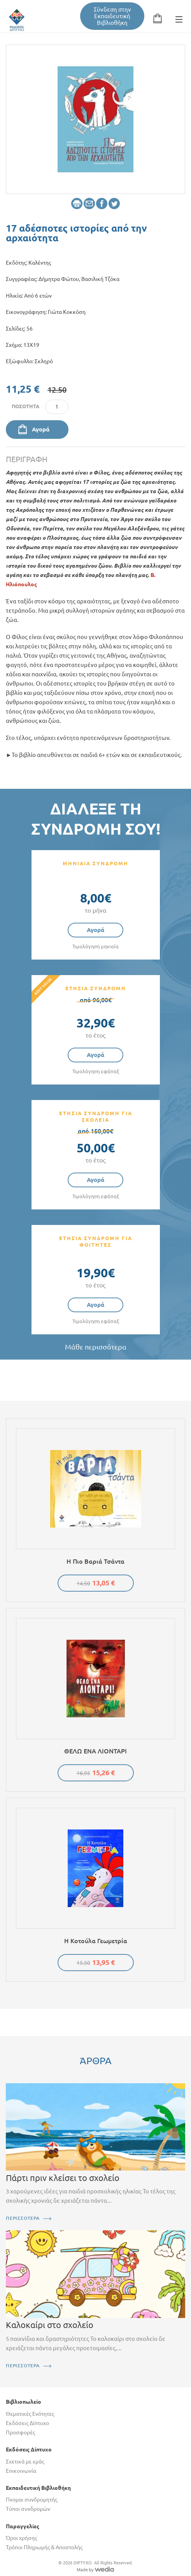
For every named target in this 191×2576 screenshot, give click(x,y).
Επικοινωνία (21, 2471)
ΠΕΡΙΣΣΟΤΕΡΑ (23, 2218)
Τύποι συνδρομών (28, 2509)
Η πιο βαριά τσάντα (95, 1561)
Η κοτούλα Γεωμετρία (95, 1940)
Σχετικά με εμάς (25, 2461)
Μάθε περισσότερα (95, 1347)
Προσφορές (20, 2432)
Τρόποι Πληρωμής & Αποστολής (44, 2547)
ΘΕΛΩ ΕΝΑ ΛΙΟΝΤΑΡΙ (95, 1751)
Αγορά (40, 429)
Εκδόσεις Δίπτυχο (27, 2423)
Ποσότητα (25, 406)
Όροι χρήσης (21, 2538)
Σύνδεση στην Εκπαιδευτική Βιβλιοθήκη (112, 16)
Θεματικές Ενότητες (30, 2414)
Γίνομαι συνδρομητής (31, 2499)
